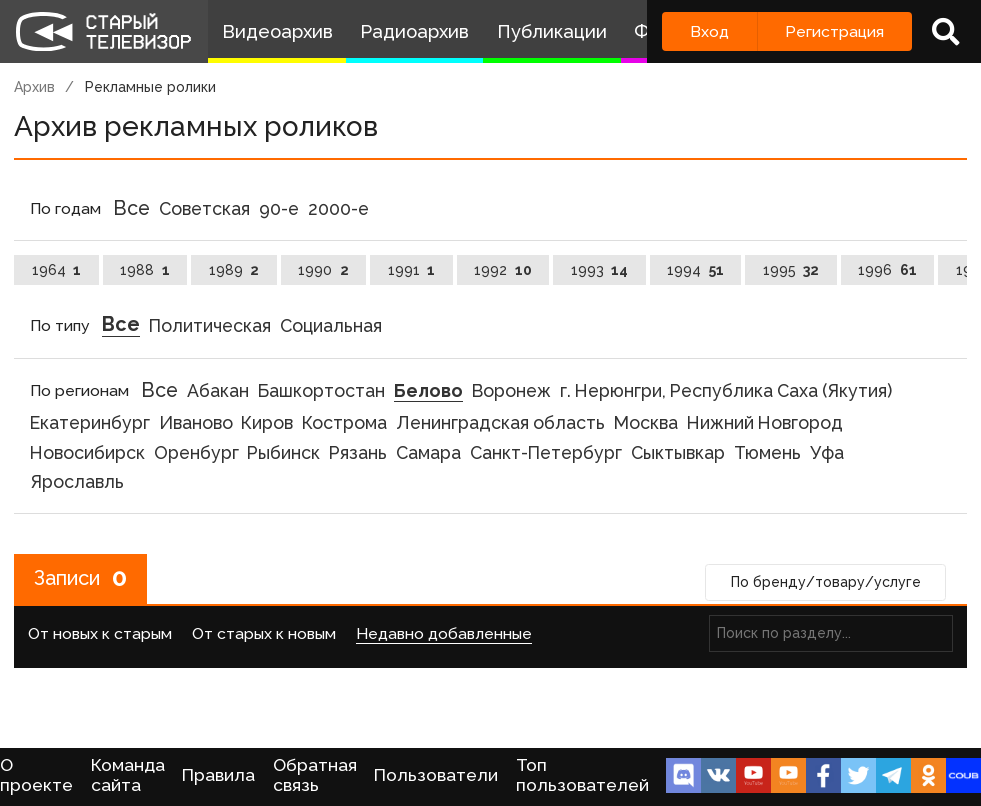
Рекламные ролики (150, 87)
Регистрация (834, 31)
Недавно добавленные (444, 633)
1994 (695, 270)
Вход (709, 31)
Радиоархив (414, 31)
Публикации (552, 31)
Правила (218, 775)
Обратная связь (315, 775)
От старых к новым (264, 633)
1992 (503, 270)
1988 (145, 270)
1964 (57, 270)
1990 (323, 270)
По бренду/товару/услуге (826, 583)
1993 (600, 270)
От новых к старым (100, 633)
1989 (234, 270)
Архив (34, 87)
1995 (791, 270)
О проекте (36, 775)
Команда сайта (128, 775)
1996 (887, 270)
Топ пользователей (582, 775)
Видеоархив (277, 31)
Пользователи (436, 775)
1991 (412, 270)
